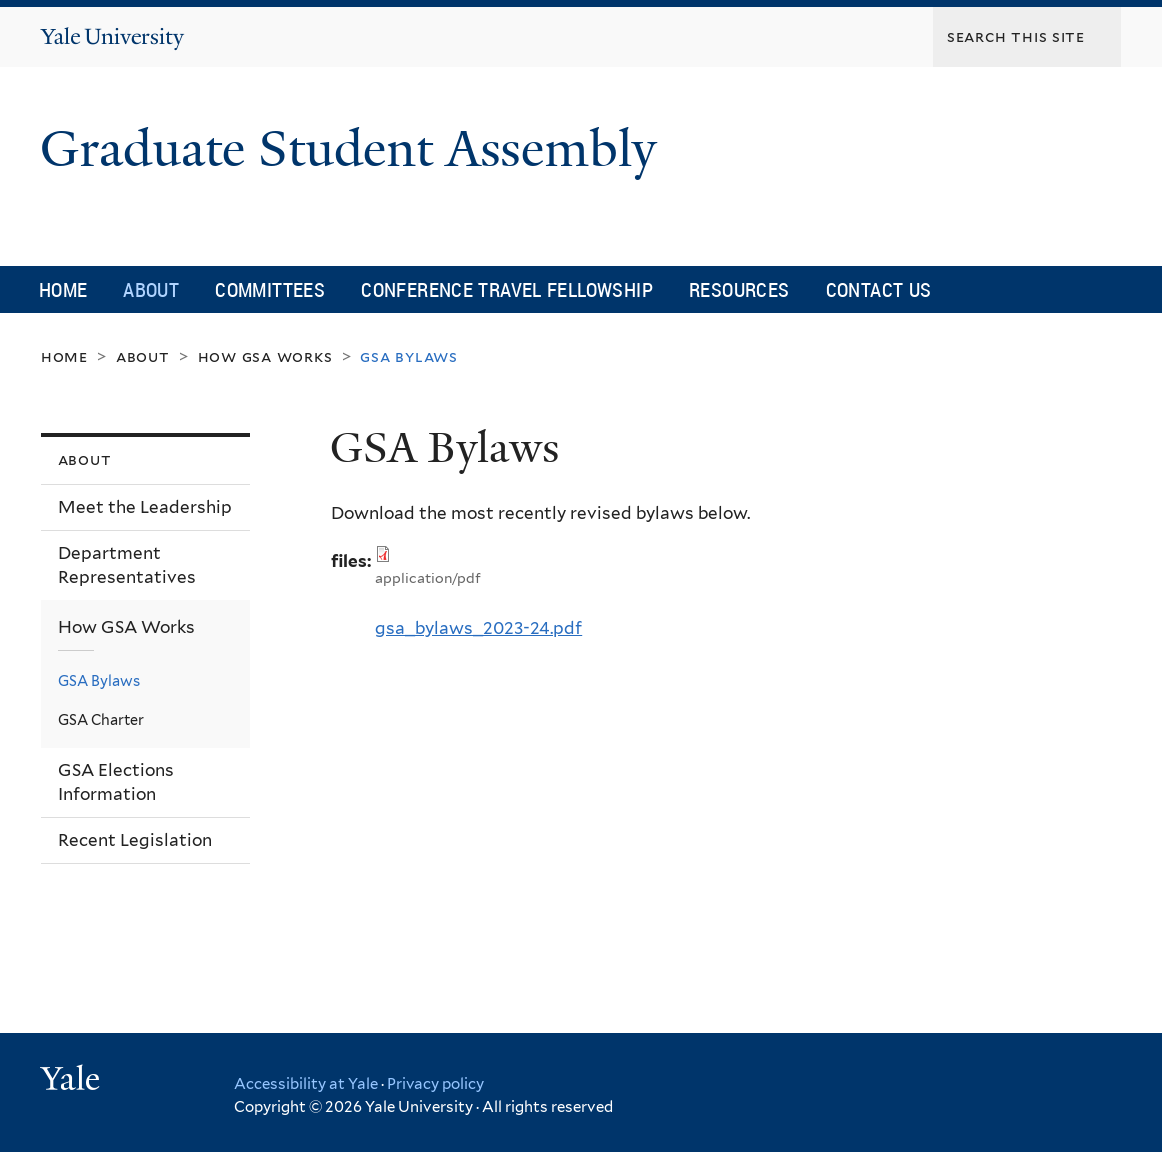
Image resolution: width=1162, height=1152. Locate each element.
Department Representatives (127, 565)
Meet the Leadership (145, 507)
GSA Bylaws (99, 680)
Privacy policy (435, 1084)
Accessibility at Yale (306, 1084)
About (151, 289)
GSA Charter (101, 719)
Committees (270, 289)
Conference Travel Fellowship (507, 289)
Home (63, 289)
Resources (739, 289)
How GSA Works (265, 356)
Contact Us (879, 289)
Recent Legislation (135, 840)
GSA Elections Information (116, 782)
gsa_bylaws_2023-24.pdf (478, 628)
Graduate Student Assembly (355, 149)
